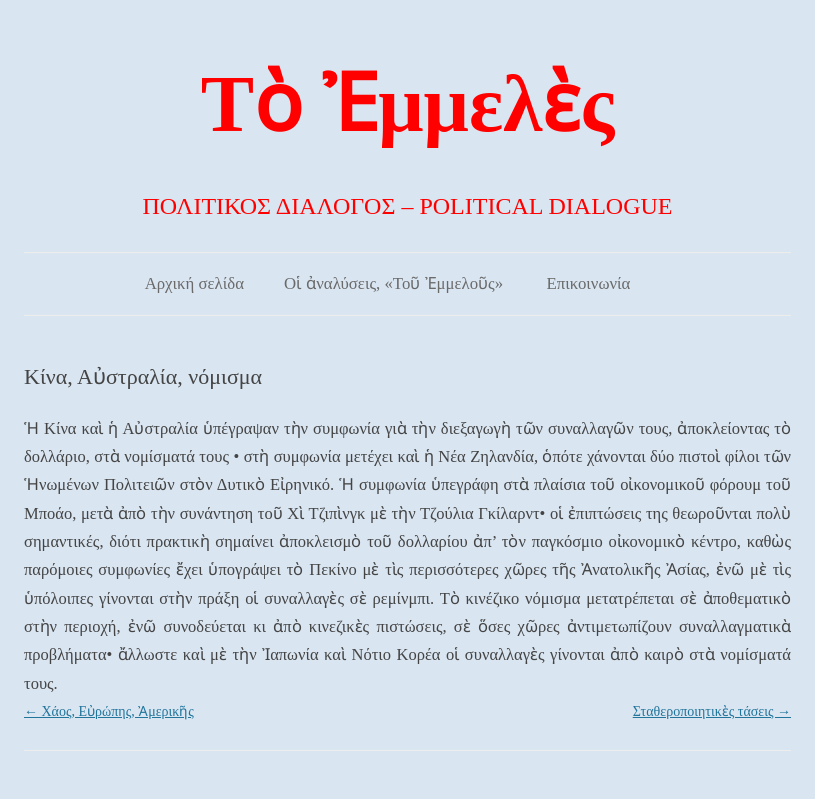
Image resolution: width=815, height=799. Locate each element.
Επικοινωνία (589, 283)
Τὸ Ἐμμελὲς (407, 104)
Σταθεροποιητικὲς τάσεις (712, 711)
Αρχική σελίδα (194, 283)
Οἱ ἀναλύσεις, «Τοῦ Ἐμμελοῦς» (393, 283)
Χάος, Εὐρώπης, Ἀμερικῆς (109, 711)
